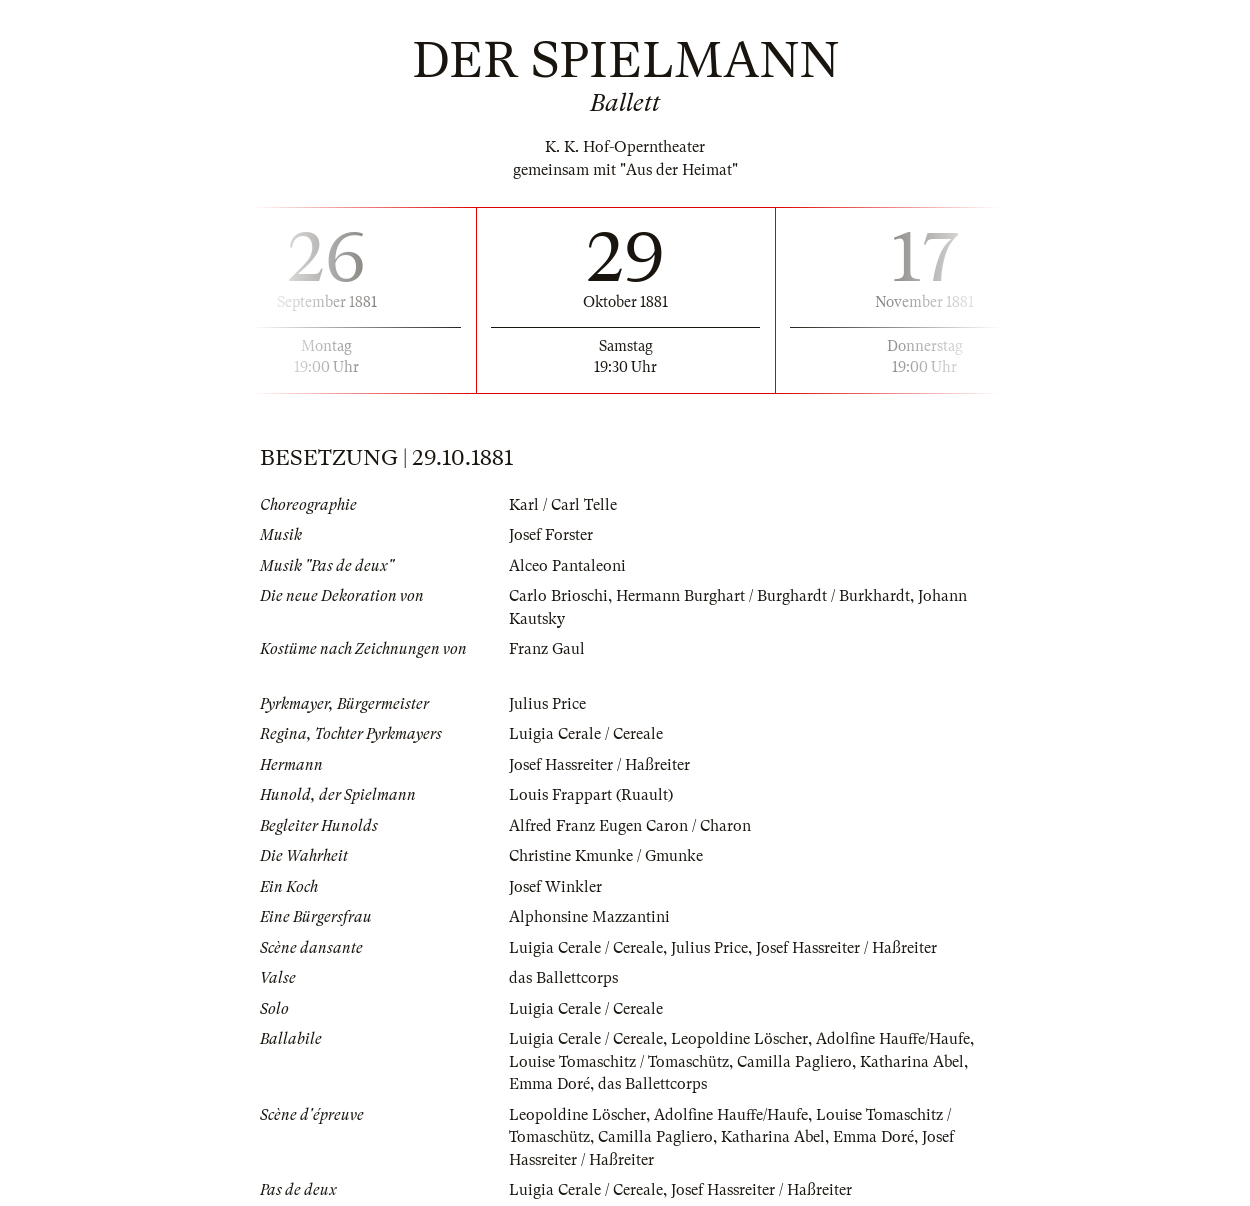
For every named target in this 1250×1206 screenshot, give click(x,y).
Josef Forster (551, 535)
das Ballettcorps (563, 978)
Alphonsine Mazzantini (589, 917)
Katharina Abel (912, 1062)
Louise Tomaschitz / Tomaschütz (619, 1062)
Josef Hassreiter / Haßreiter (599, 765)
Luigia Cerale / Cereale (586, 734)
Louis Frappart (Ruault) (591, 795)
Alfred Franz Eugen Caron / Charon (630, 826)
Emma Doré (549, 1084)
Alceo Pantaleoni (567, 566)
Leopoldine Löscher (739, 1039)
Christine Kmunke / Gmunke (606, 856)
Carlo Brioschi (558, 596)
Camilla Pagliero (794, 1062)
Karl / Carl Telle (563, 505)
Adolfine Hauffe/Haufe (893, 1039)
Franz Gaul (547, 649)
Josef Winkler (555, 887)
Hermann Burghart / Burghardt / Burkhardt (763, 596)
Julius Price (547, 704)
